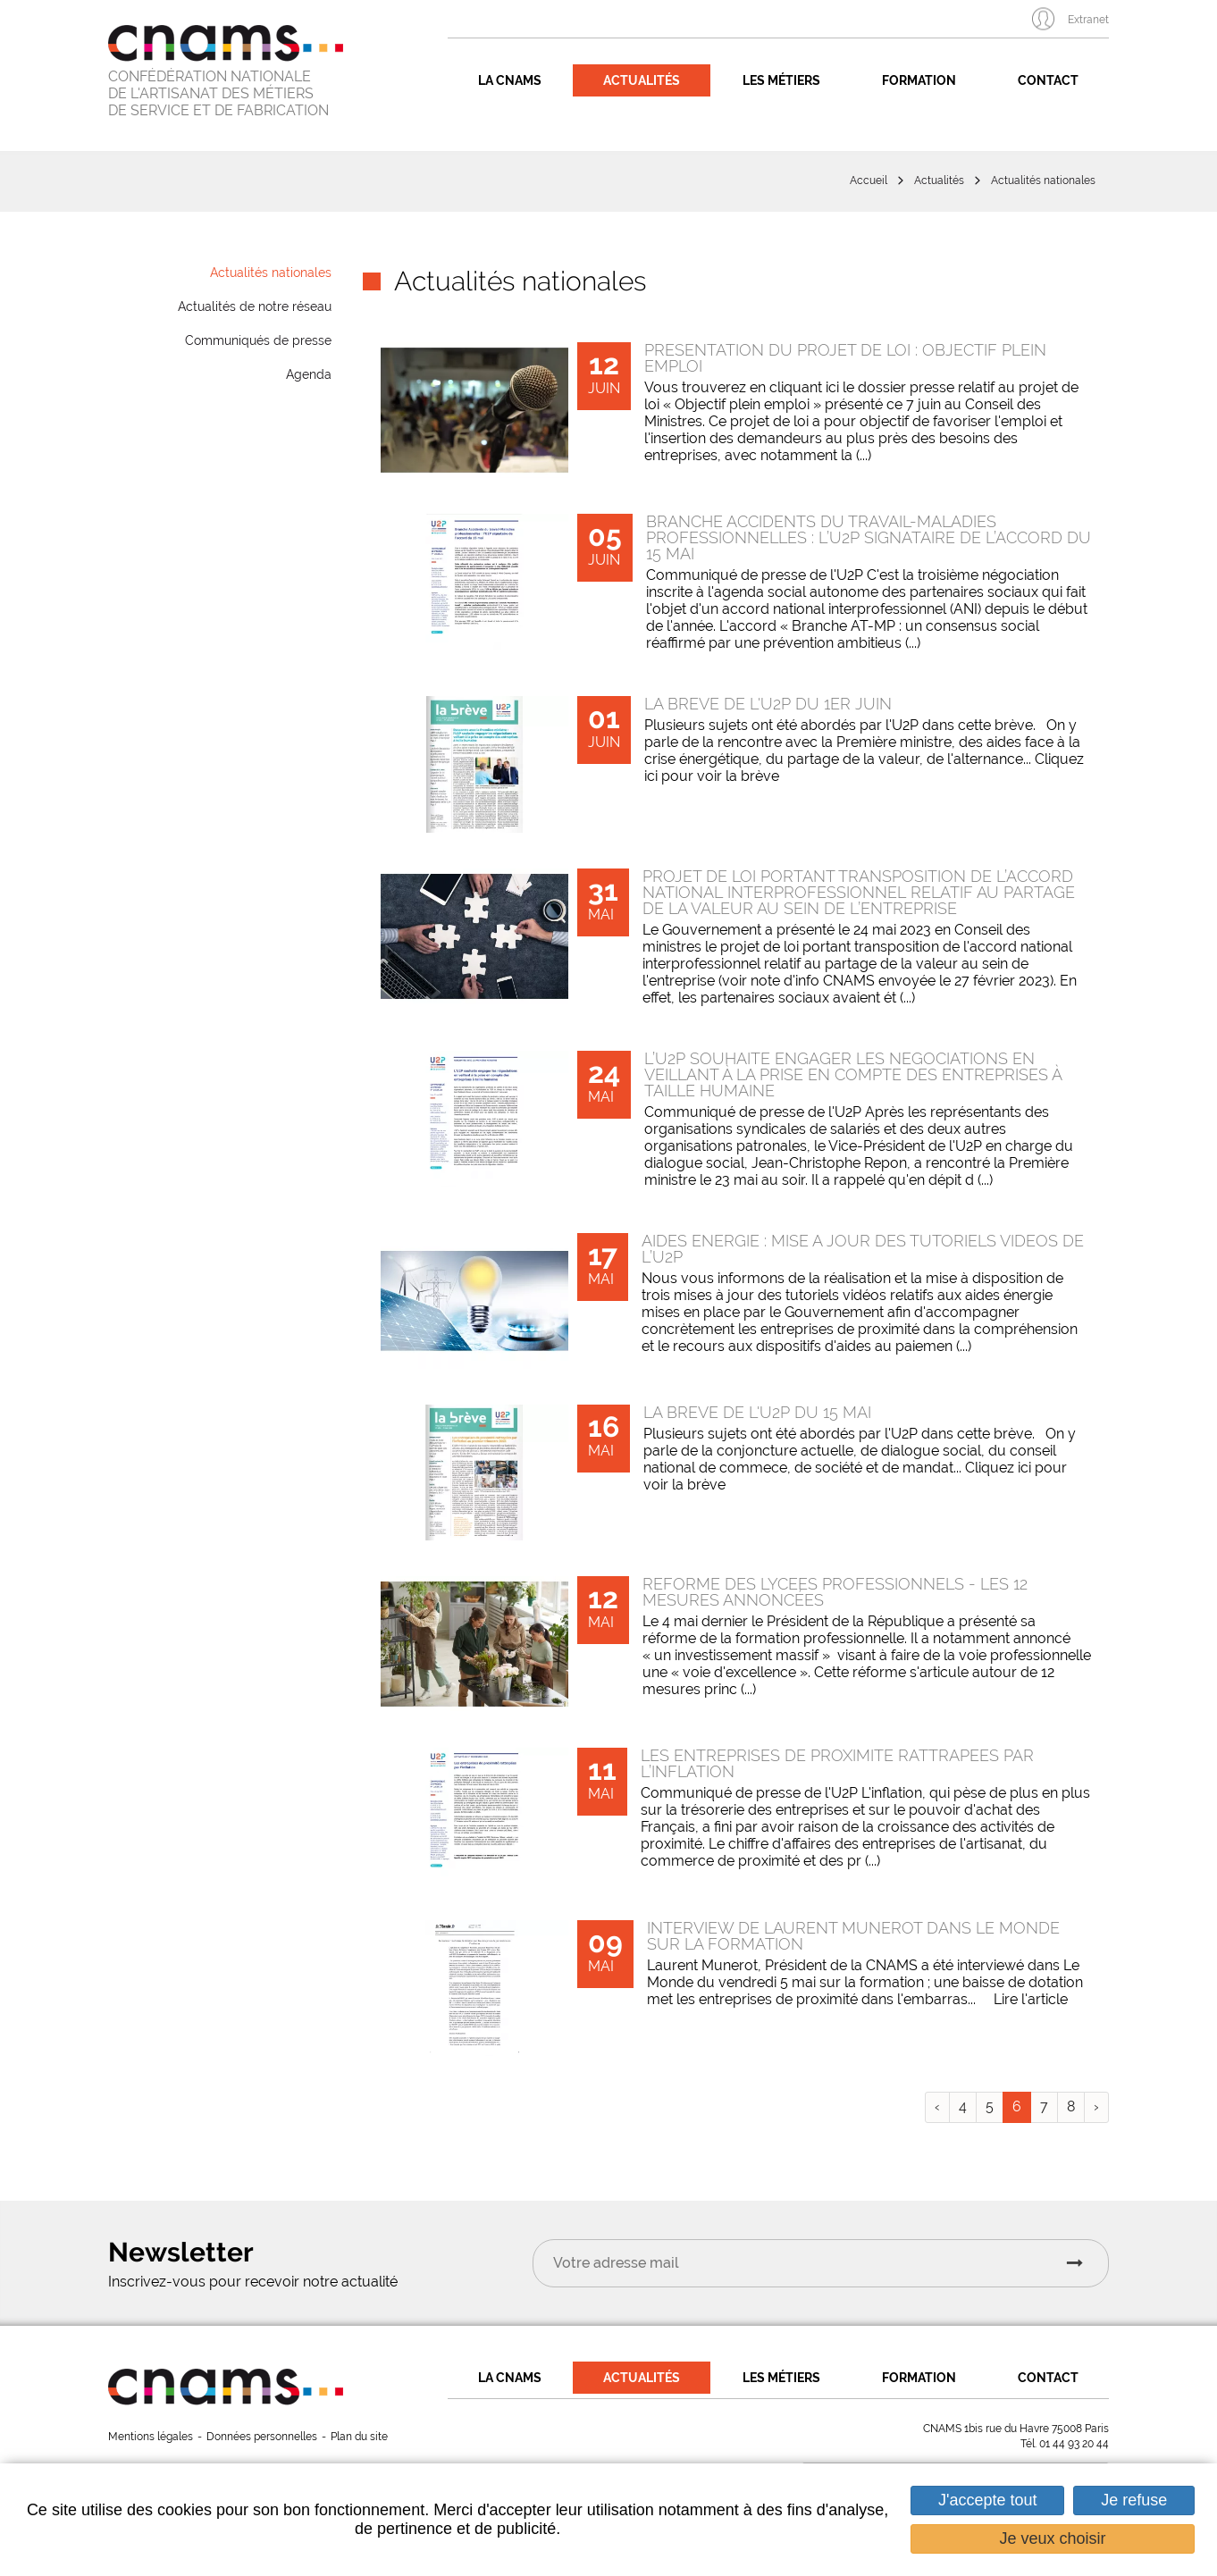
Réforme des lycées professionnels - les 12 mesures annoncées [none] (835, 1591)
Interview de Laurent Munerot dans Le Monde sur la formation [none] (853, 1935)
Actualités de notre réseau (255, 306)
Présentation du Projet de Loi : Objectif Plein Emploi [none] (845, 357)
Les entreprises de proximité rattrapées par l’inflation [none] (837, 1763)
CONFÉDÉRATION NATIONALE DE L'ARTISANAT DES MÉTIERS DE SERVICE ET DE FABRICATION (218, 93)
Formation (919, 80)
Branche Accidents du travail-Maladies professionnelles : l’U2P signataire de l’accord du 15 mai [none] (868, 537)
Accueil (868, 180)
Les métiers (781, 80)
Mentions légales (150, 2436)
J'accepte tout (987, 2500)
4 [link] (963, 2106)
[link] (736, 410)
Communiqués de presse (258, 340)
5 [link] (990, 2106)
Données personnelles (261, 2436)
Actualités (641, 80)
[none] (479, 410)
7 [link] (1044, 2106)
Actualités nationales (1043, 180)
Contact (1048, 80)
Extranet (1088, 19)
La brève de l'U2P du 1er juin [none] (768, 703)
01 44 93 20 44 (1074, 2444)
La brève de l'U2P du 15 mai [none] (757, 1412)
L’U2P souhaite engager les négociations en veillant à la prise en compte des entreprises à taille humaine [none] (853, 1074)
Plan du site (359, 2436)
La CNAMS (509, 80)
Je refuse (1134, 2500)
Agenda (309, 374)
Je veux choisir (1053, 2538)
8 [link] (1071, 2106)
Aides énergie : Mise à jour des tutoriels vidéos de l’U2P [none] (863, 1248)
